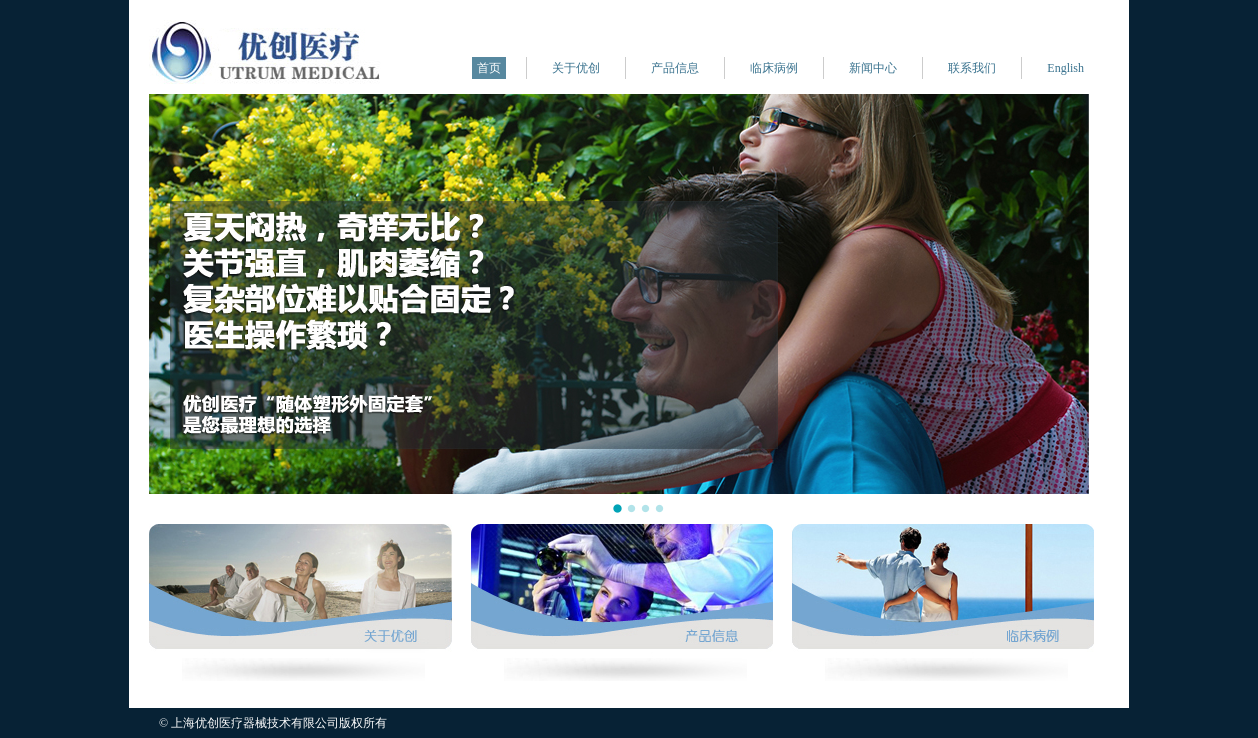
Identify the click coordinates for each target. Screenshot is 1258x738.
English (1065, 68)
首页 (489, 68)
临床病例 (774, 68)
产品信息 (675, 68)
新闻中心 (873, 68)
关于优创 (576, 68)
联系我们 (972, 68)
